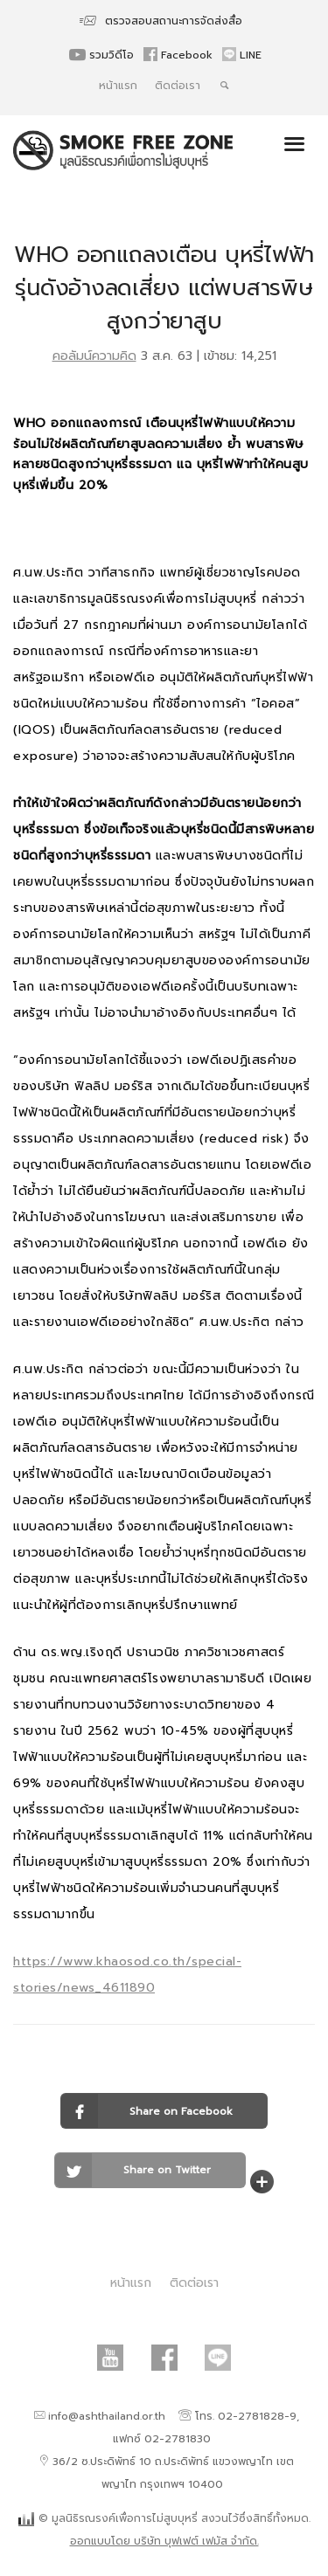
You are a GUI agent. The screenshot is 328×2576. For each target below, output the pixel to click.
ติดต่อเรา (177, 85)
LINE (242, 55)
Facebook (179, 55)
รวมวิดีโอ (103, 55)
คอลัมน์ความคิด (94, 356)
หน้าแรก (118, 85)
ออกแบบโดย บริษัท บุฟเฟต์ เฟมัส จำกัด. (164, 2541)
